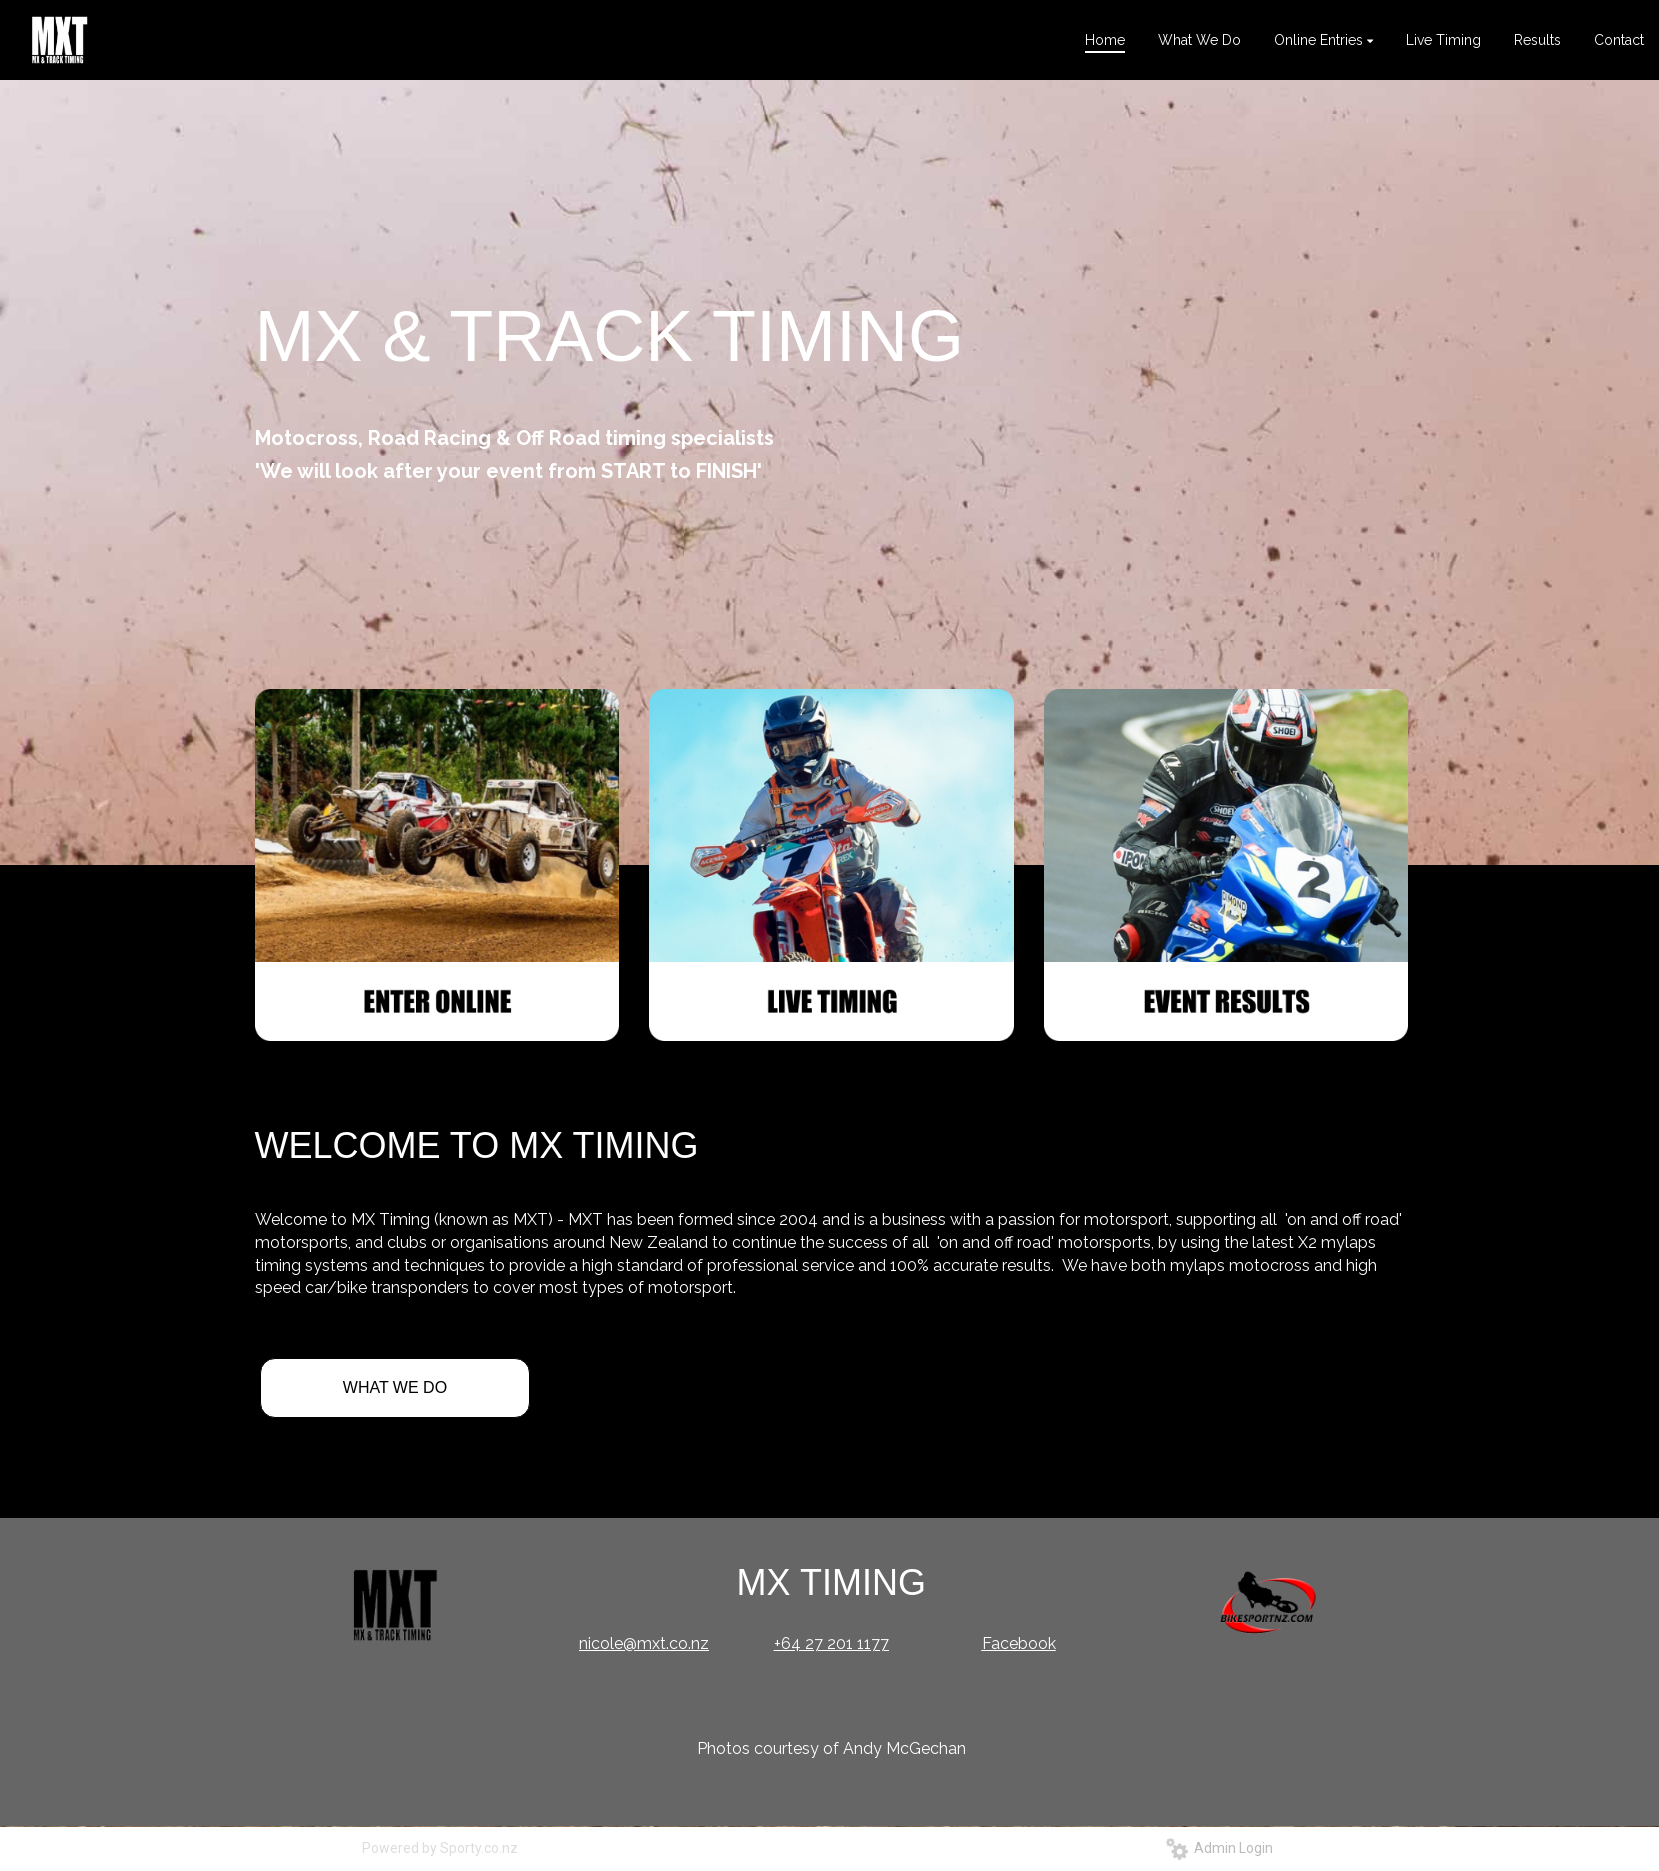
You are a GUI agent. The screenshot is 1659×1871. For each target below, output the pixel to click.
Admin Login (1219, 1848)
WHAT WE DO (395, 1387)
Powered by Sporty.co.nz (440, 1848)
